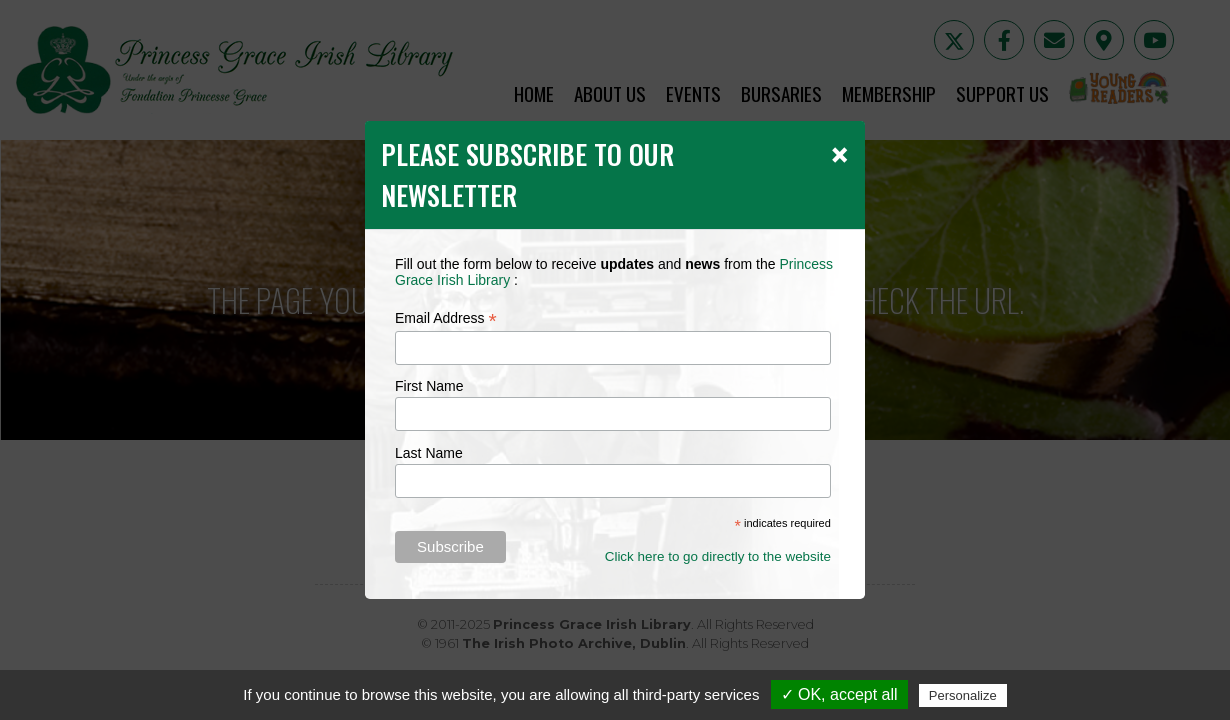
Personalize (963, 695)
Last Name (429, 453)
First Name (429, 386)
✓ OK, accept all (839, 694)
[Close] (839, 154)
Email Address (446, 318)
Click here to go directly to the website (718, 556)
